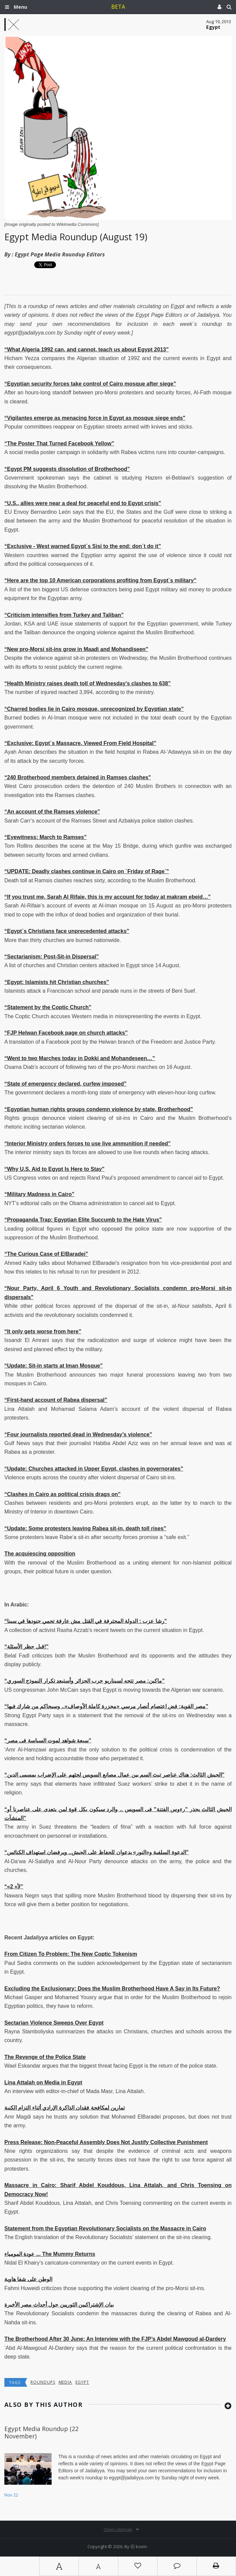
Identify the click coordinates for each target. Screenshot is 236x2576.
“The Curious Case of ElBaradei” (46, 1254)
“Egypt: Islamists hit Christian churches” (56, 982)
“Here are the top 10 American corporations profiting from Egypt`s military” (100, 580)
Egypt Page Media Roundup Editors (60, 254)
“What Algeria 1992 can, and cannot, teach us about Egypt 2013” (86, 349)
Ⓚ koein (138, 2546)
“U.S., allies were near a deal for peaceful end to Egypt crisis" (82, 503)
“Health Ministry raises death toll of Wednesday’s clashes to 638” (87, 683)
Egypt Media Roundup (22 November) (41, 2432)
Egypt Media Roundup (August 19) (75, 237)
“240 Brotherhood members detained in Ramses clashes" (77, 777)
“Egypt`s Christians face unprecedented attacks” (66, 931)
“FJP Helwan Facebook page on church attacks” (66, 1033)
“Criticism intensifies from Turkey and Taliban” (64, 615)
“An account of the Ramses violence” (52, 811)
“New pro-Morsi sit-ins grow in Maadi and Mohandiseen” (76, 649)
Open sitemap (118, 2529)
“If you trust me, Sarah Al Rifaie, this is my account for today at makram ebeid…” (107, 897)
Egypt (82, 2382)
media (65, 2382)
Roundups (43, 2382)
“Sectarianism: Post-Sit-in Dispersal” (51, 956)
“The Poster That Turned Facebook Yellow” (59, 443)
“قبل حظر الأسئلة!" (26, 1646)
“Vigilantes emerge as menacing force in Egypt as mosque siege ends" (94, 418)
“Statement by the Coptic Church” (48, 1007)
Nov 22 (11, 2495)
